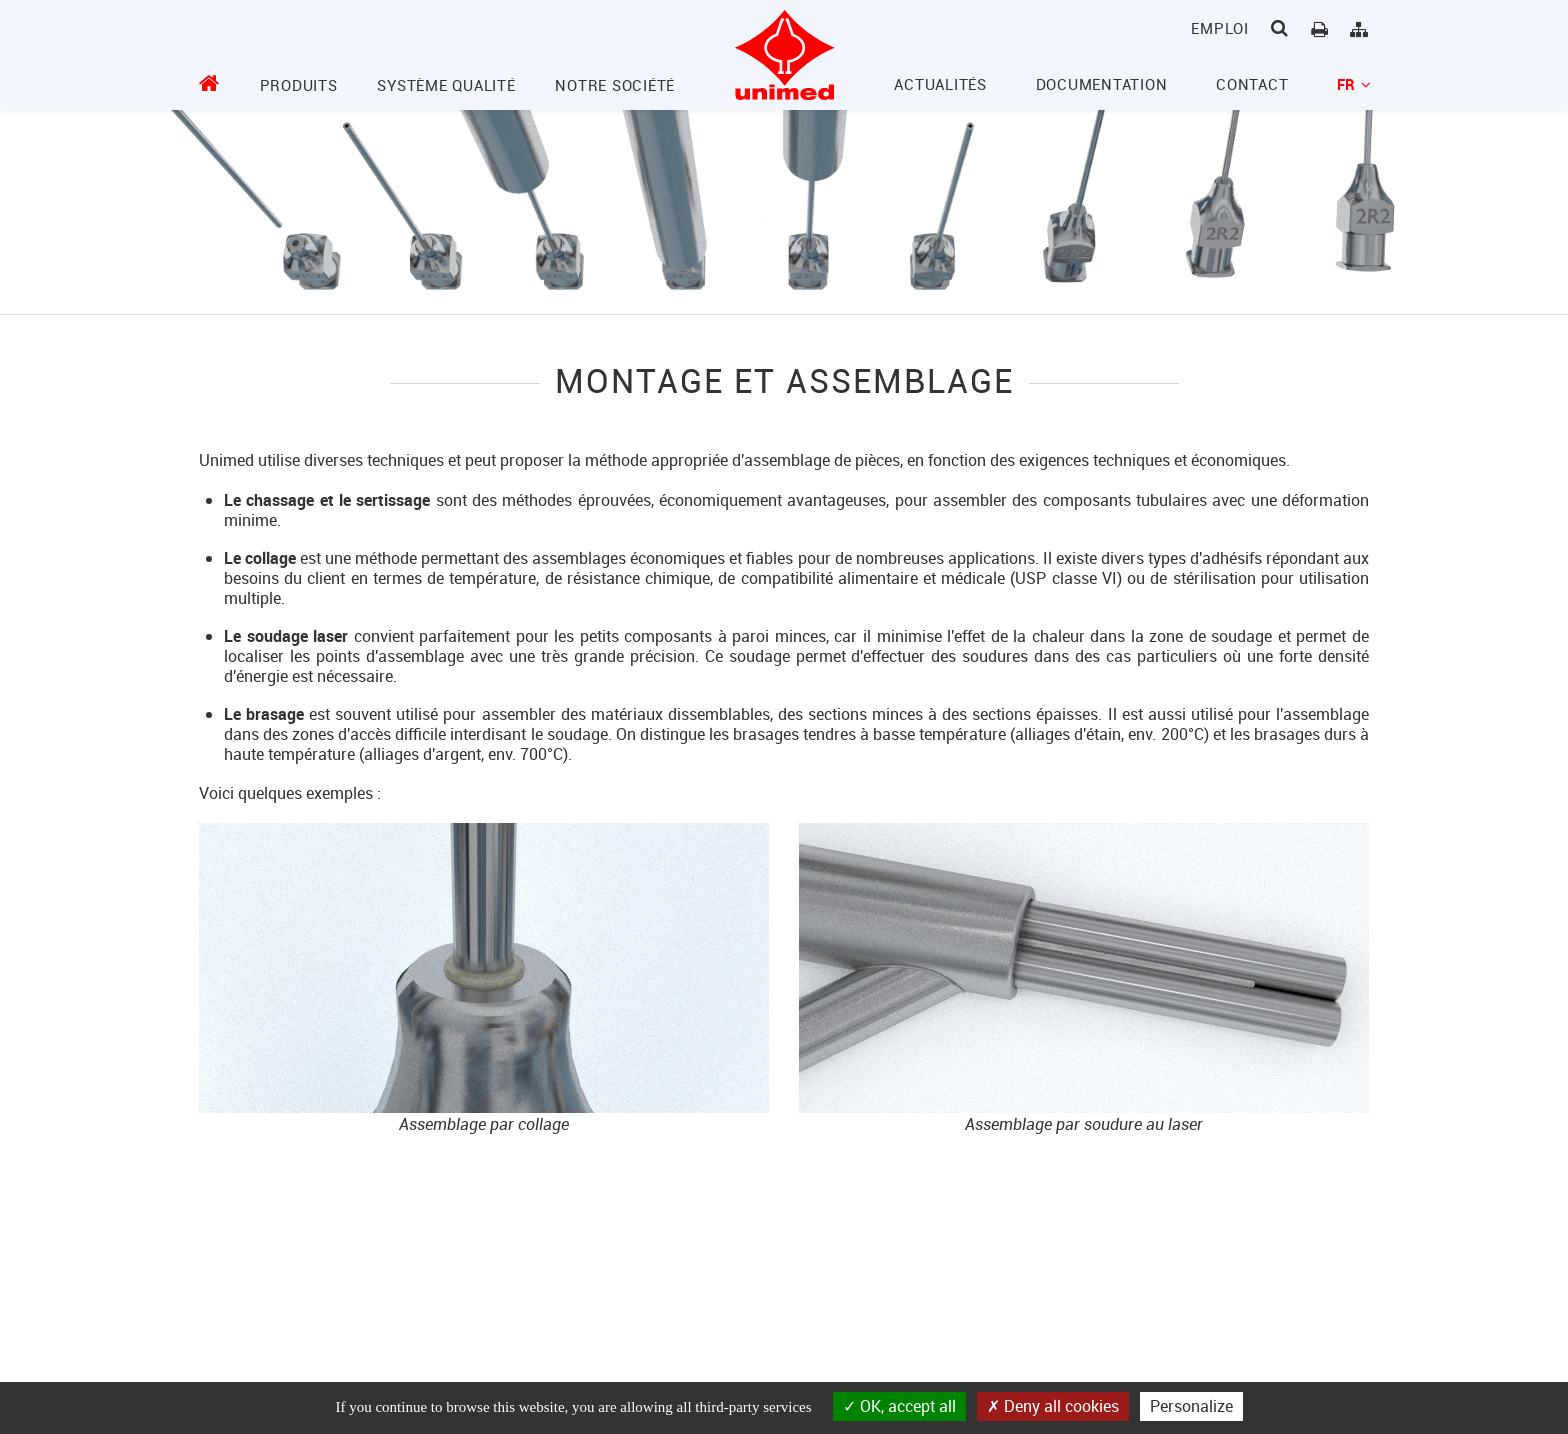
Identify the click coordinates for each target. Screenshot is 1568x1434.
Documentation (1102, 84)
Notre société (615, 85)
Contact (1252, 84)
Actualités (940, 84)
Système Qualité (446, 85)
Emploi (1220, 28)
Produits (299, 85)
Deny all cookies (1053, 1406)
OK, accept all (899, 1406)
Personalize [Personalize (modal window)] (1191, 1406)
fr (1353, 84)
